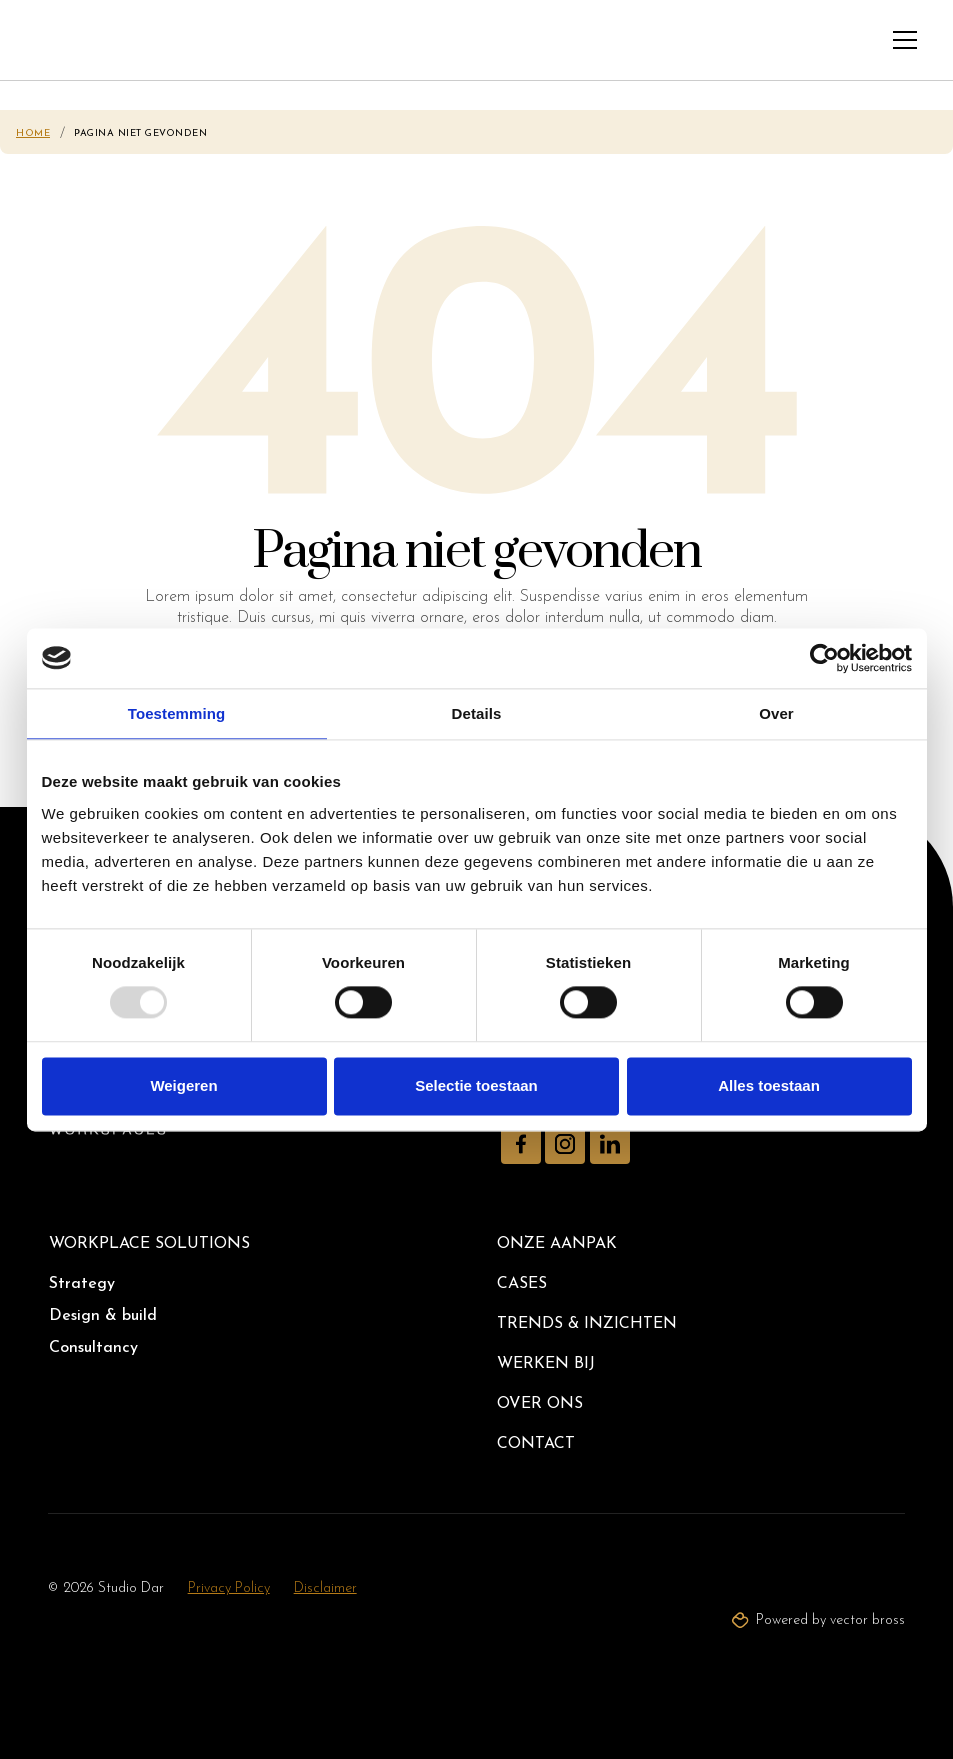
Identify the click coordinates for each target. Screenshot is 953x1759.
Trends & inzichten (587, 1324)
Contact (536, 1444)
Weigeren (183, 1085)
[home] (56, 40)
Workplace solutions (149, 1244)
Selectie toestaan (476, 1085)
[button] (905, 40)
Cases (522, 1284)
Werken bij (546, 1364)
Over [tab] (776, 713)
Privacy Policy (229, 1588)
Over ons (540, 1404)
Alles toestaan (769, 1085)
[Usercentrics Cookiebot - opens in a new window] (824, 658)
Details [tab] (477, 713)
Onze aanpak (557, 1244)
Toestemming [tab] (177, 713)
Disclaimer (325, 1588)
